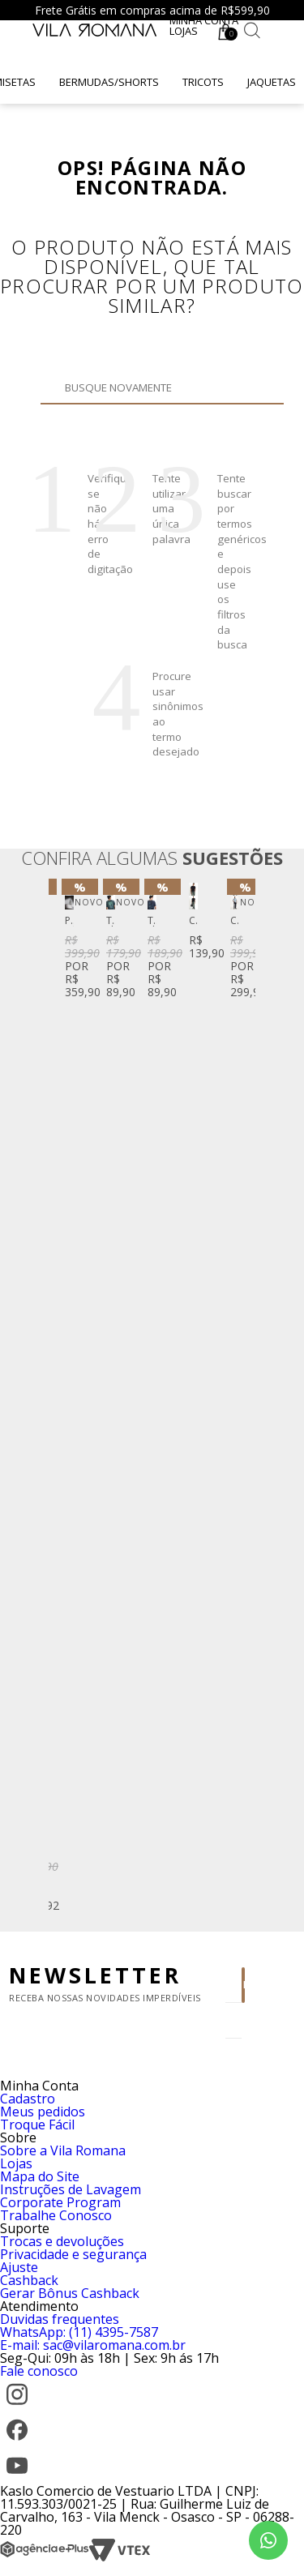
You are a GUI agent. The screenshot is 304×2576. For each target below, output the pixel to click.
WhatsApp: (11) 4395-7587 (79, 2332)
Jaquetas (271, 82)
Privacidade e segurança (73, 2254)
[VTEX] (119, 2557)
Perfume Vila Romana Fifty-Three (69, 921)
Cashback (29, 2280)
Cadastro (27, 2098)
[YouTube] (17, 2478)
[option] (69, 942)
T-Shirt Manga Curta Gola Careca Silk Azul (152, 921)
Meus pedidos (42, 2111)
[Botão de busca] (252, 30)
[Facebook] (17, 2442)
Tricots (203, 82)
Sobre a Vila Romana (63, 2150)
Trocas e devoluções (62, 2241)
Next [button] (240, 1399)
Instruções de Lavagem (70, 2189)
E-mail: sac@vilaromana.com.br (93, 2345)
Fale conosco (39, 2371)
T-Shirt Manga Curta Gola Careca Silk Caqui (110, 921)
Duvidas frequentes (59, 2319)
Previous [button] (64, 1399)
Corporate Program (60, 2202)
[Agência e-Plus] (44, 2557)
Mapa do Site (39, 2176)
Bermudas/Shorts (109, 82)
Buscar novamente (124, 411)
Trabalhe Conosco (56, 2215)
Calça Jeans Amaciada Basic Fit (234, 921)
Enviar (244, 1985)
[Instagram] (17, 2407)
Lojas (183, 31)
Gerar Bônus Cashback (69, 2293)
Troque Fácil (37, 2124)
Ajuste (19, 2267)
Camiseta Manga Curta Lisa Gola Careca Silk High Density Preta (193, 921)
